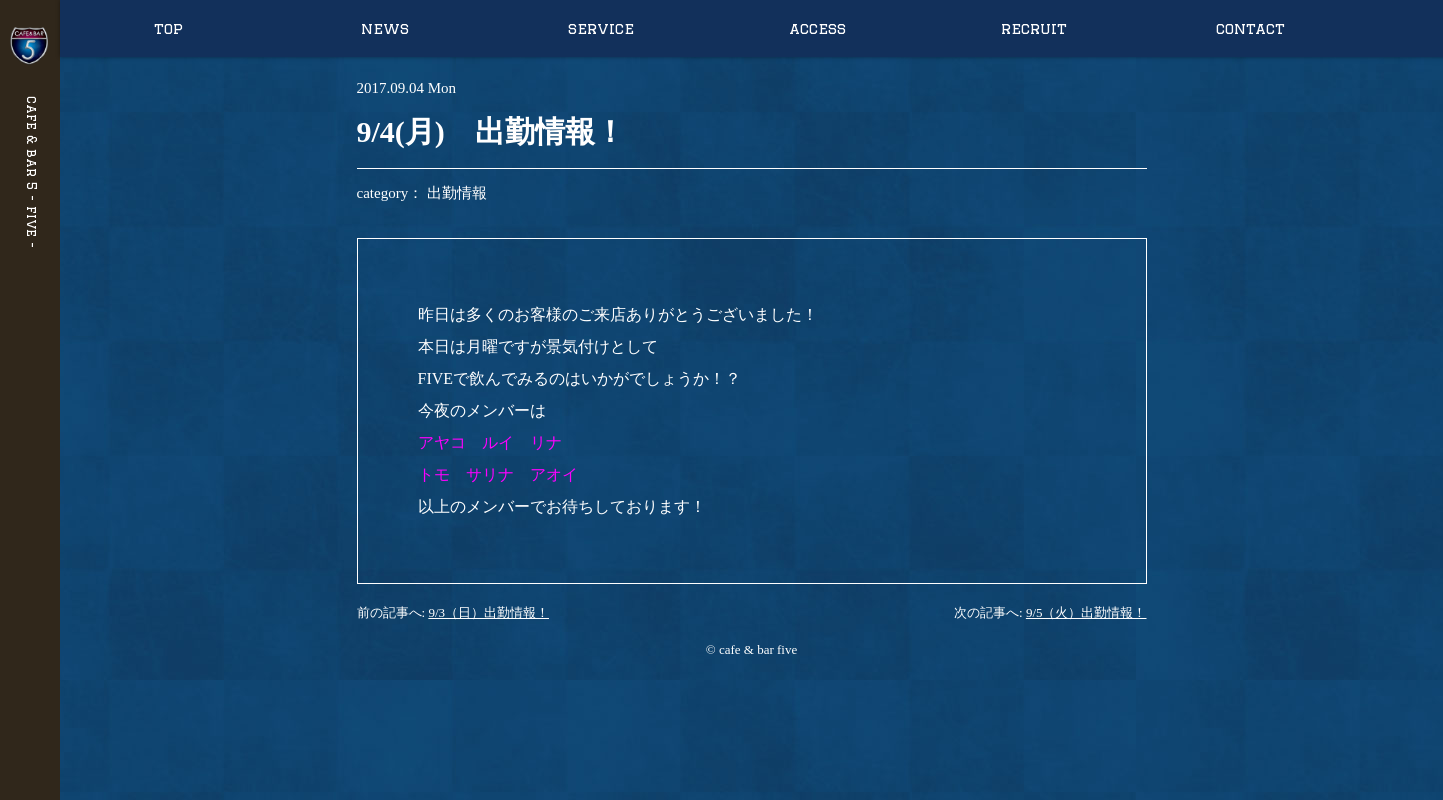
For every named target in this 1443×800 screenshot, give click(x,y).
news (385, 28)
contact (1250, 28)
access (817, 28)
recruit (1034, 28)
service (601, 28)
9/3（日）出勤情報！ (488, 612)
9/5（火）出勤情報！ (1086, 612)
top (168, 28)
